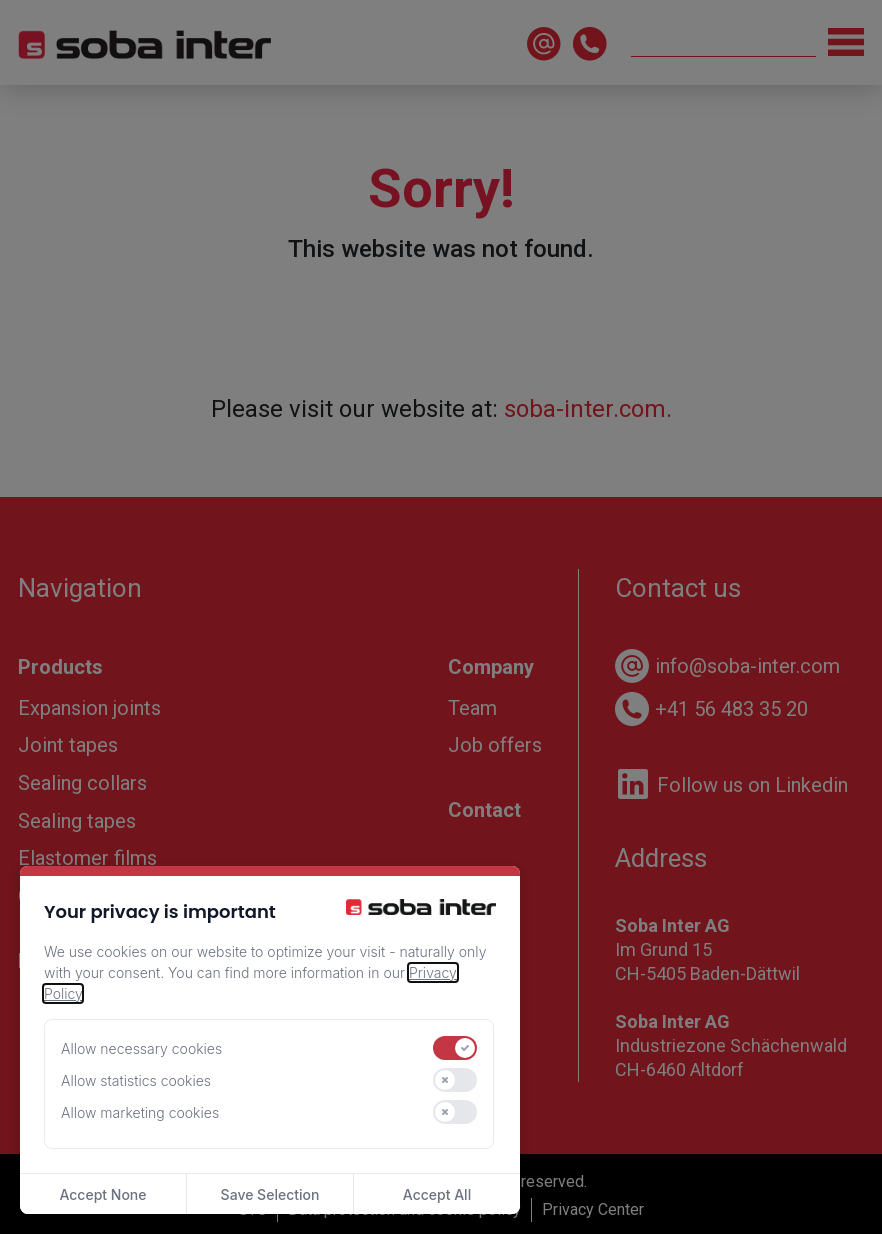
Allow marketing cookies (140, 1112)
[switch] (455, 1048)
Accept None (102, 1194)
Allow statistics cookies (136, 1080)
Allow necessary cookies (141, 1048)
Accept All (437, 1194)
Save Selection (270, 1194)
